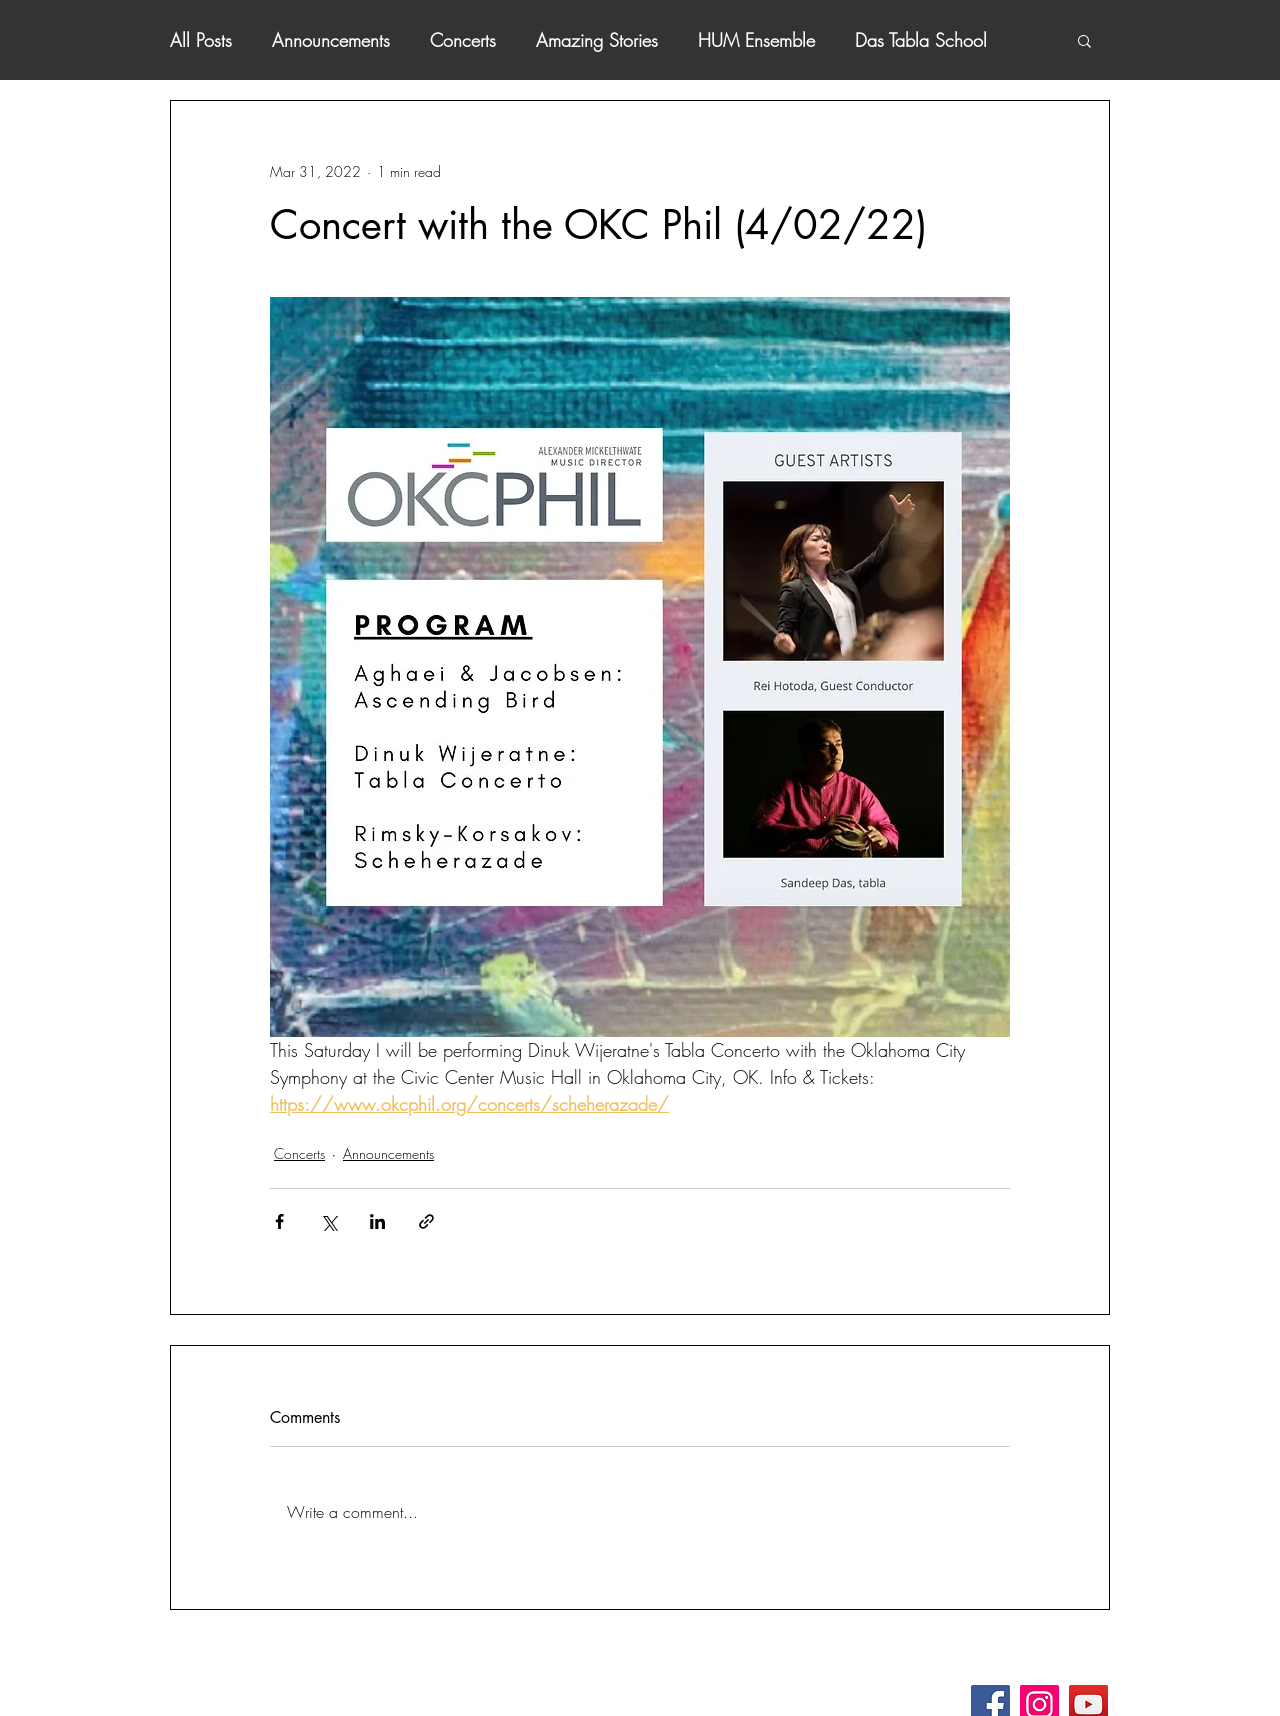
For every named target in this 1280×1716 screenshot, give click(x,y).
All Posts (201, 40)
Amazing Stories (597, 40)
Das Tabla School (921, 40)
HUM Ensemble (756, 40)
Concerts (463, 40)
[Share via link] (426, 1221)
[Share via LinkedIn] (377, 1221)
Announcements (331, 40)
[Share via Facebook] (279, 1221)
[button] (1084, 40)
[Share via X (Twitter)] (328, 1221)
